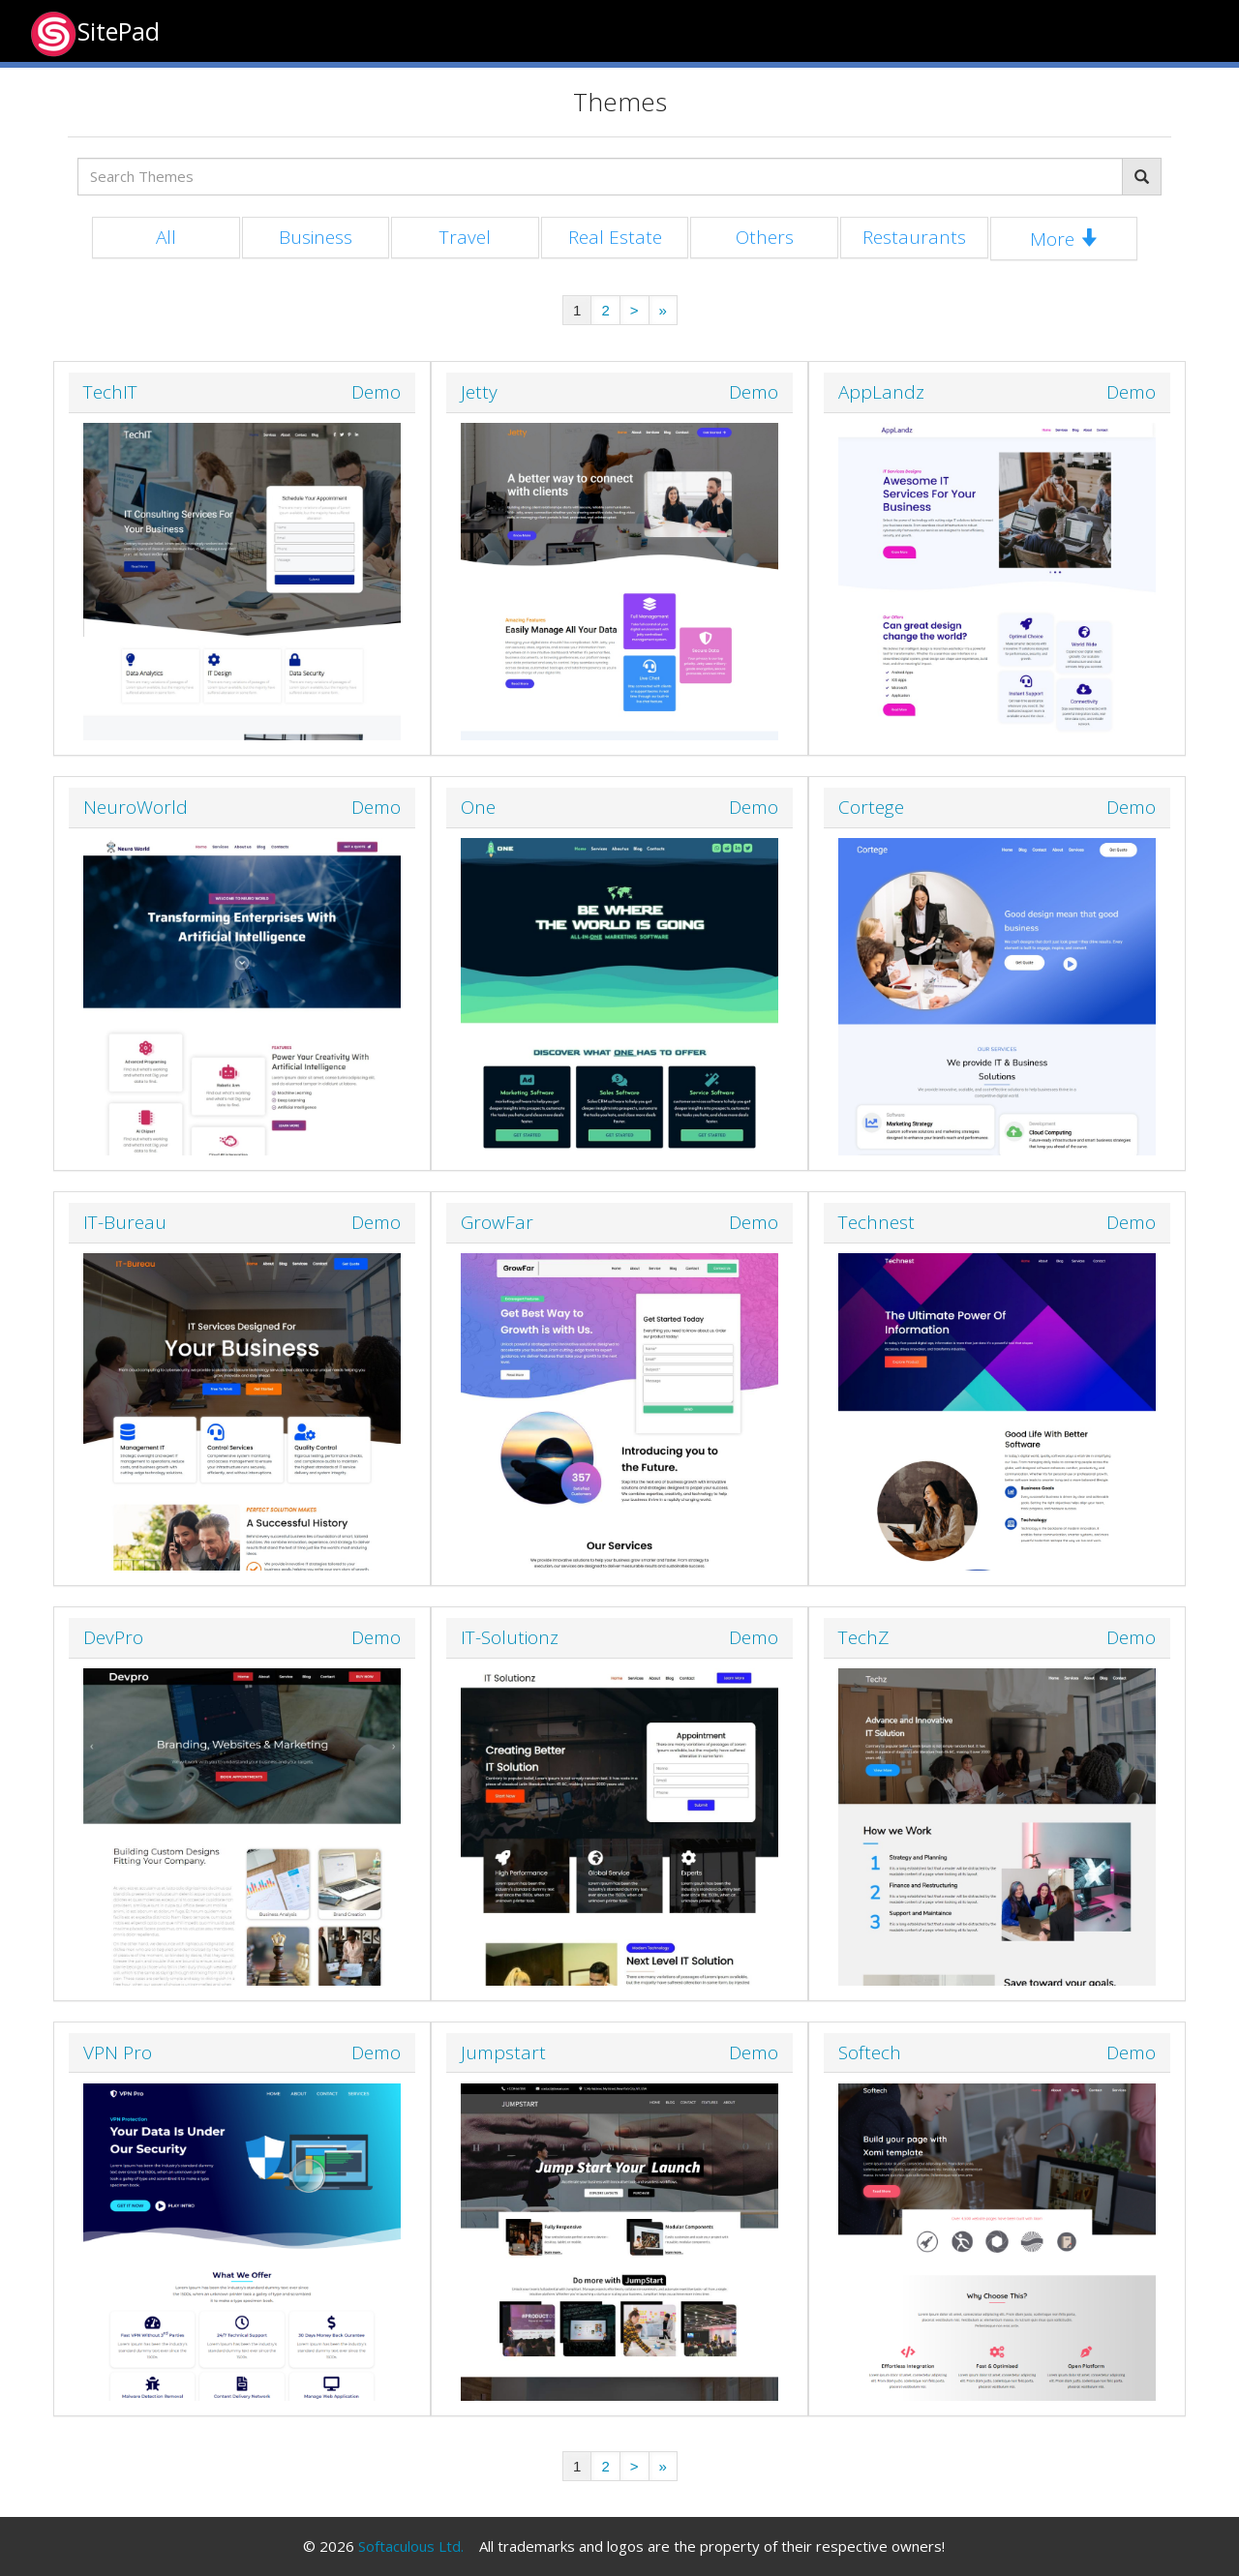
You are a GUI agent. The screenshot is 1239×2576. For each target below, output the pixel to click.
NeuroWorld (135, 807)
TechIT (110, 391)
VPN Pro (117, 2052)
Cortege (871, 807)
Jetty (479, 391)
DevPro (113, 1637)
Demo (376, 392)
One (478, 807)
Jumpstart (503, 2052)
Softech (869, 2052)
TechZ (863, 1637)
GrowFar (497, 1222)
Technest (876, 1222)
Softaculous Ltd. (411, 2546)
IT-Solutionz (510, 1637)
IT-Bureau (124, 1222)
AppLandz (881, 391)
